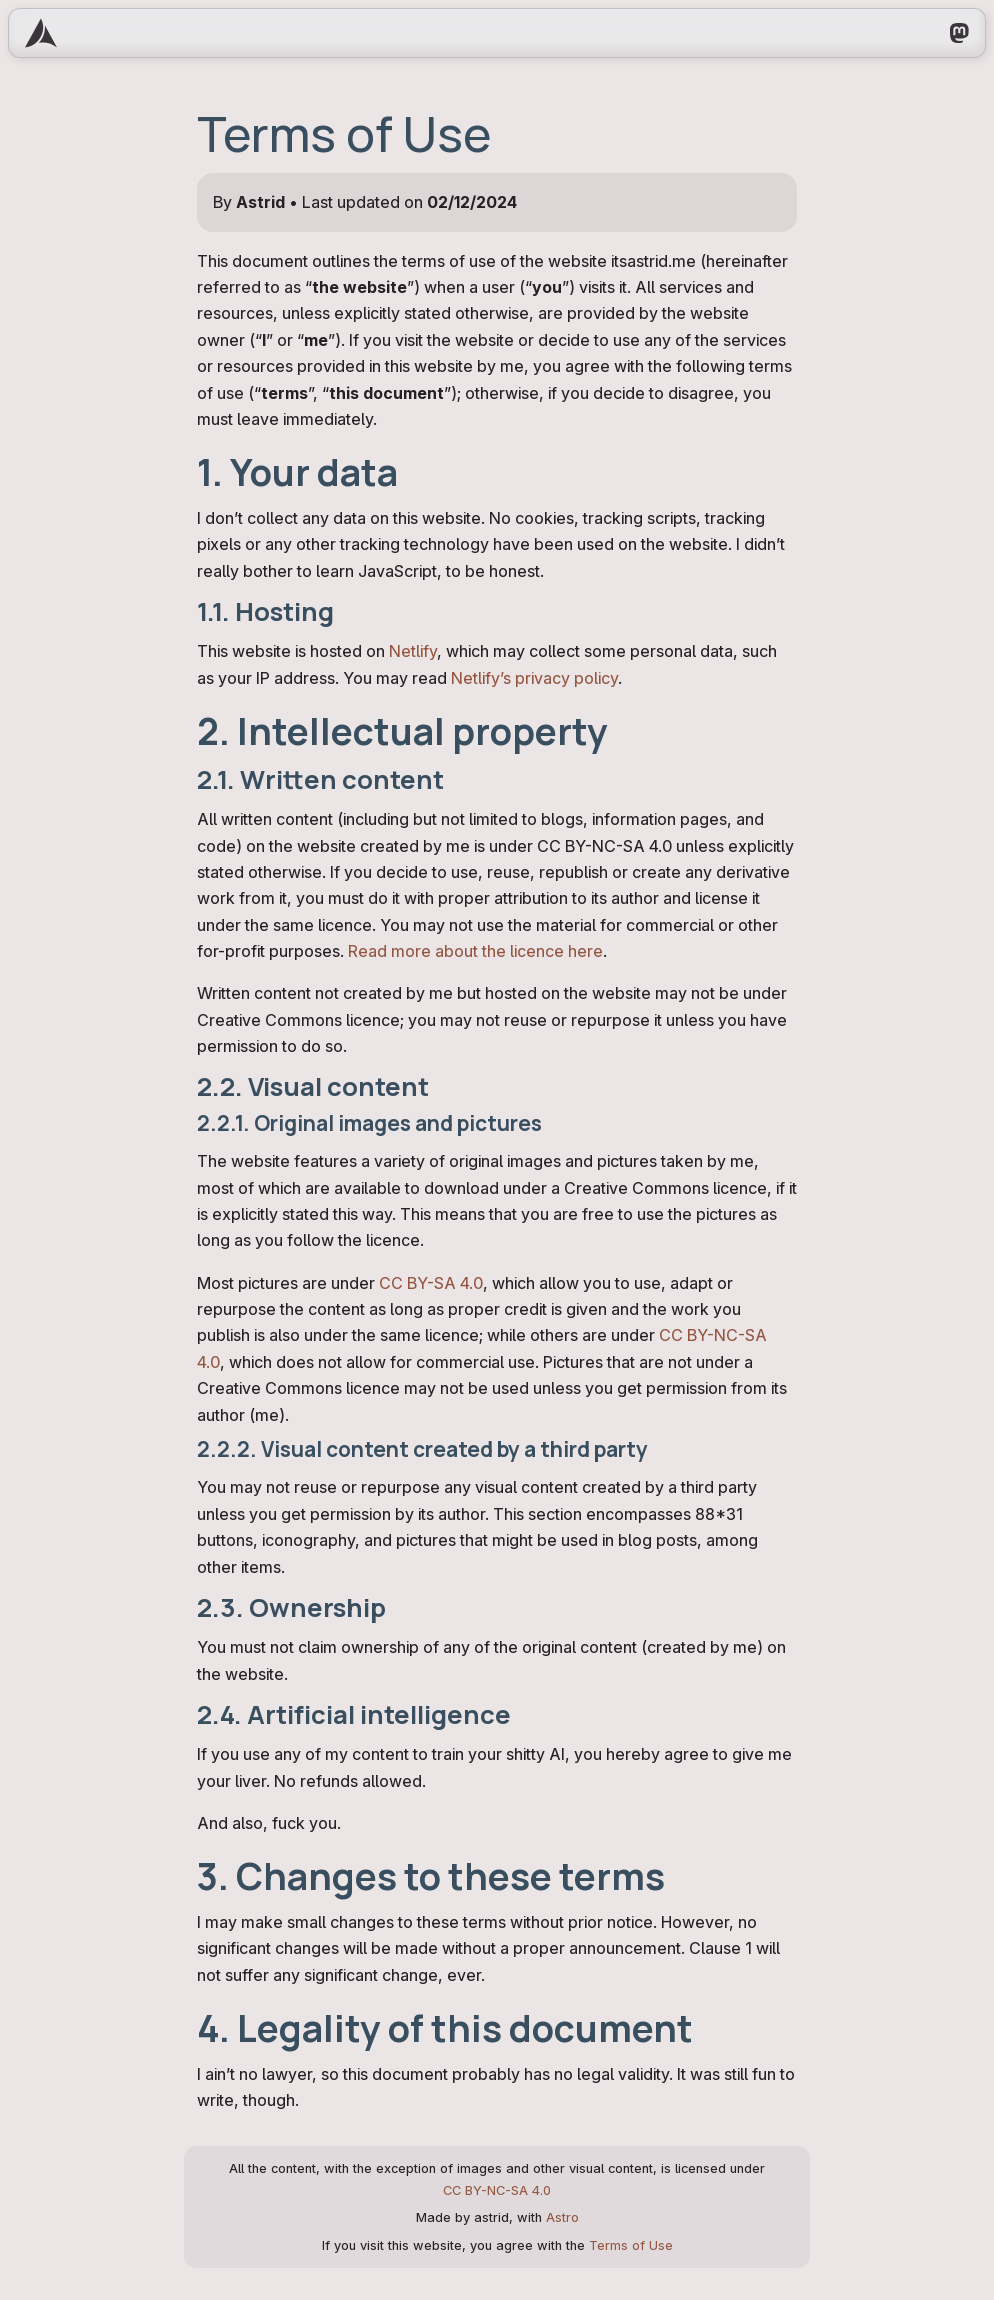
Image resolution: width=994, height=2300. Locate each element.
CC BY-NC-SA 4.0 (497, 2190)
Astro (562, 2217)
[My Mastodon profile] (959, 33)
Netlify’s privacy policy (534, 678)
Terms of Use (631, 2245)
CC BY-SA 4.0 (431, 1283)
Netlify (413, 651)
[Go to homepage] (41, 33)
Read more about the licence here (475, 951)
